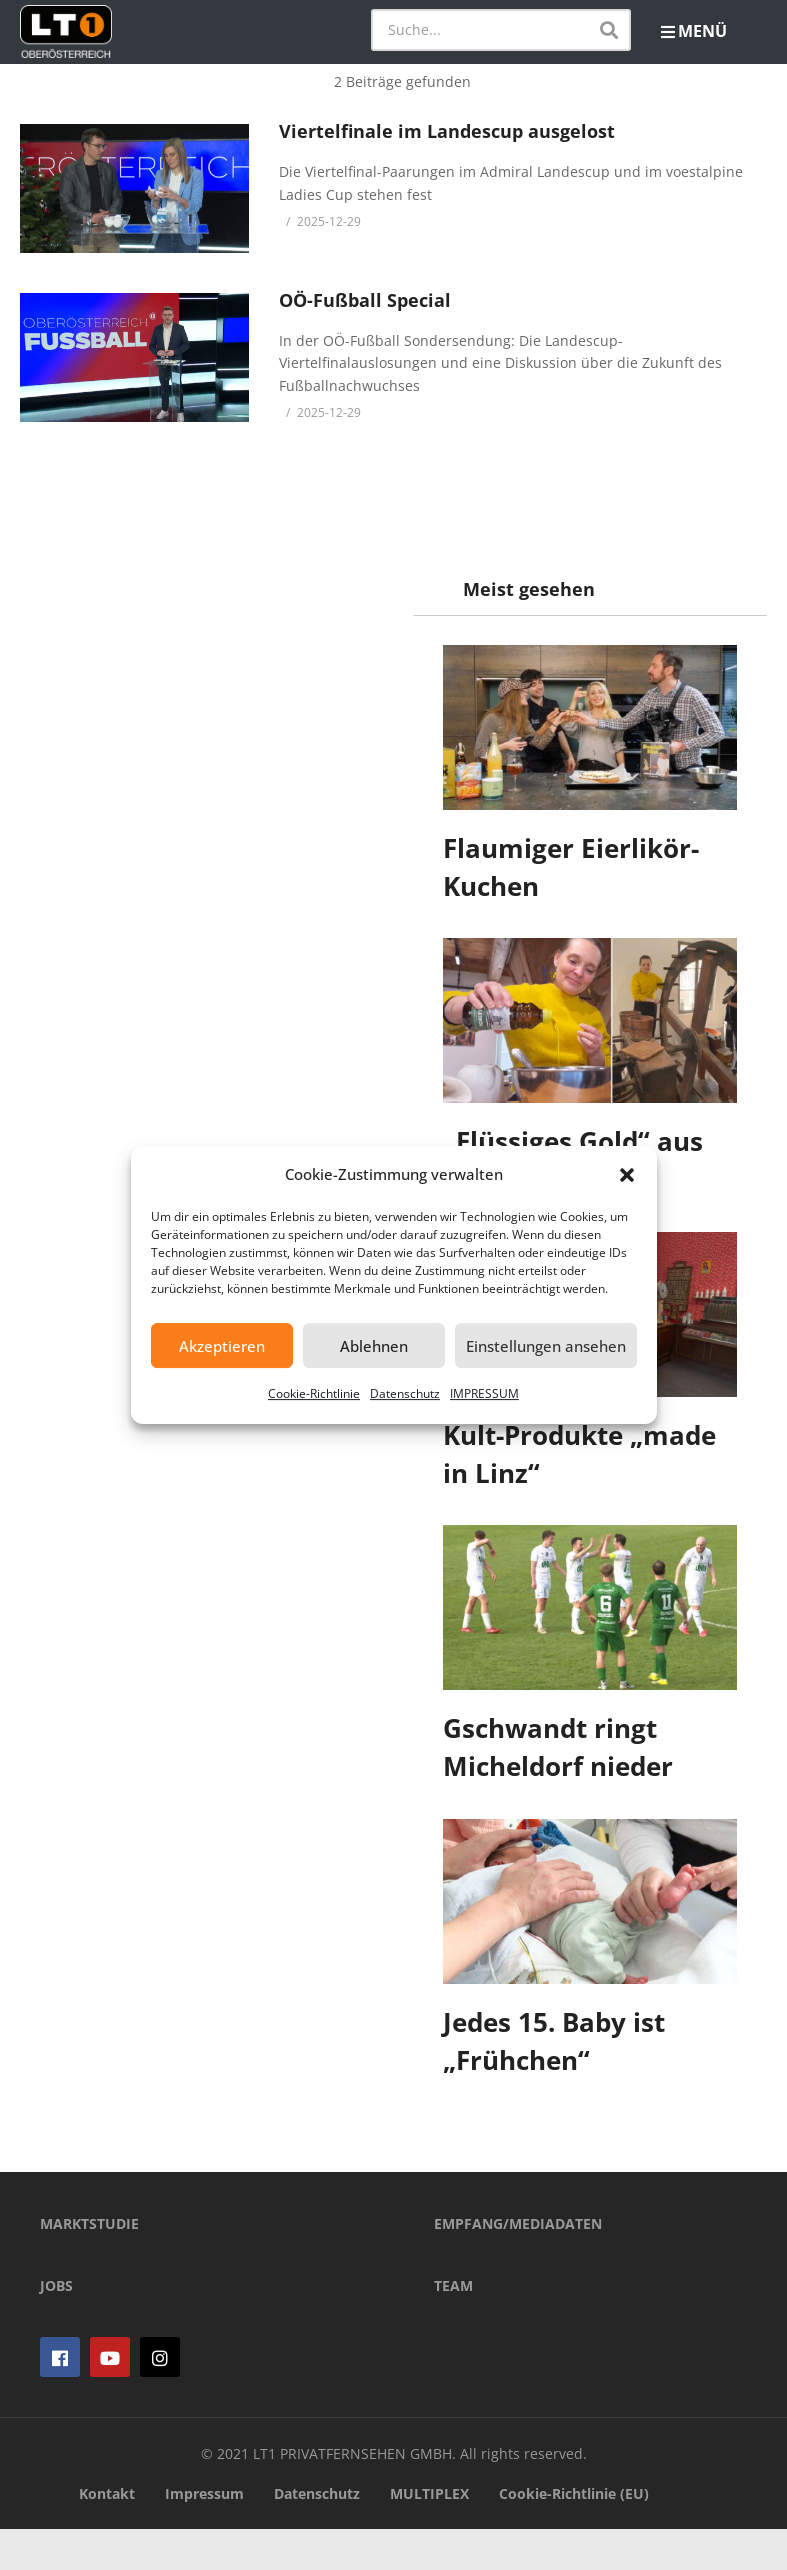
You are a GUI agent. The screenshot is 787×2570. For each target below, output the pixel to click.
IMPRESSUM (484, 1393)
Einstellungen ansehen (546, 1346)
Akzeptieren (222, 1346)
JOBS (56, 2326)
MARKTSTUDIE (89, 2264)
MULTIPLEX (429, 2535)
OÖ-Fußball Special (365, 300)
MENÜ (694, 31)
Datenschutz (405, 1393)
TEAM (453, 2326)
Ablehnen (374, 1346)
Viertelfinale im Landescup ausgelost (447, 131)
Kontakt (107, 2535)
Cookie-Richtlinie (314, 1393)
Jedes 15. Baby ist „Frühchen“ (555, 2041)
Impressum (204, 2535)
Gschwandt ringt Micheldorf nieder (559, 1747)
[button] (627, 1175)
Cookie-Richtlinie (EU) (574, 2535)
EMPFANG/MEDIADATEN (518, 2264)
